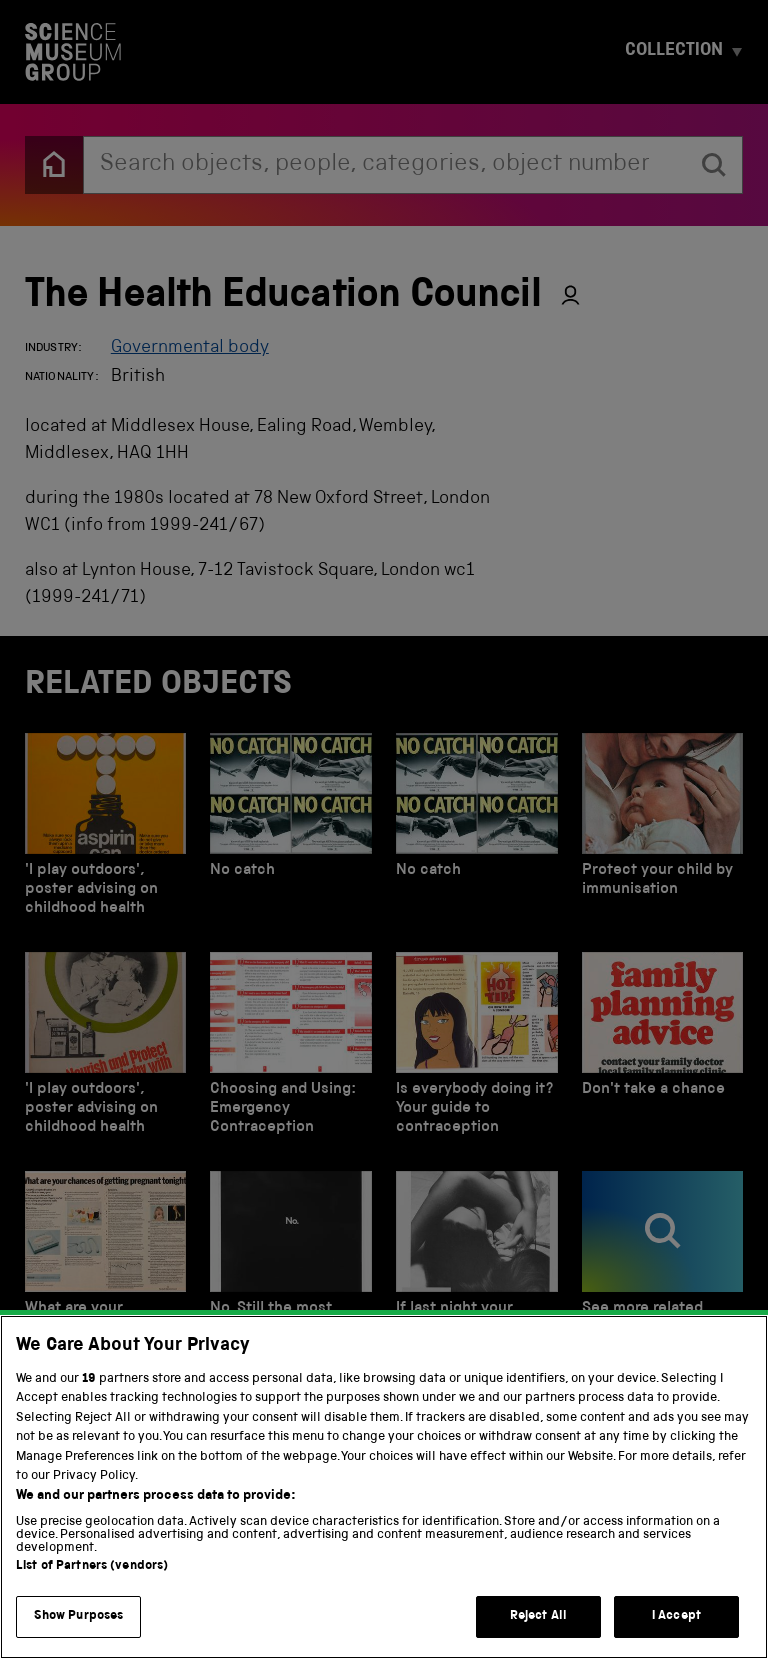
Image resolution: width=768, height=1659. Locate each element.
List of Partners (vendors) (92, 1624)
